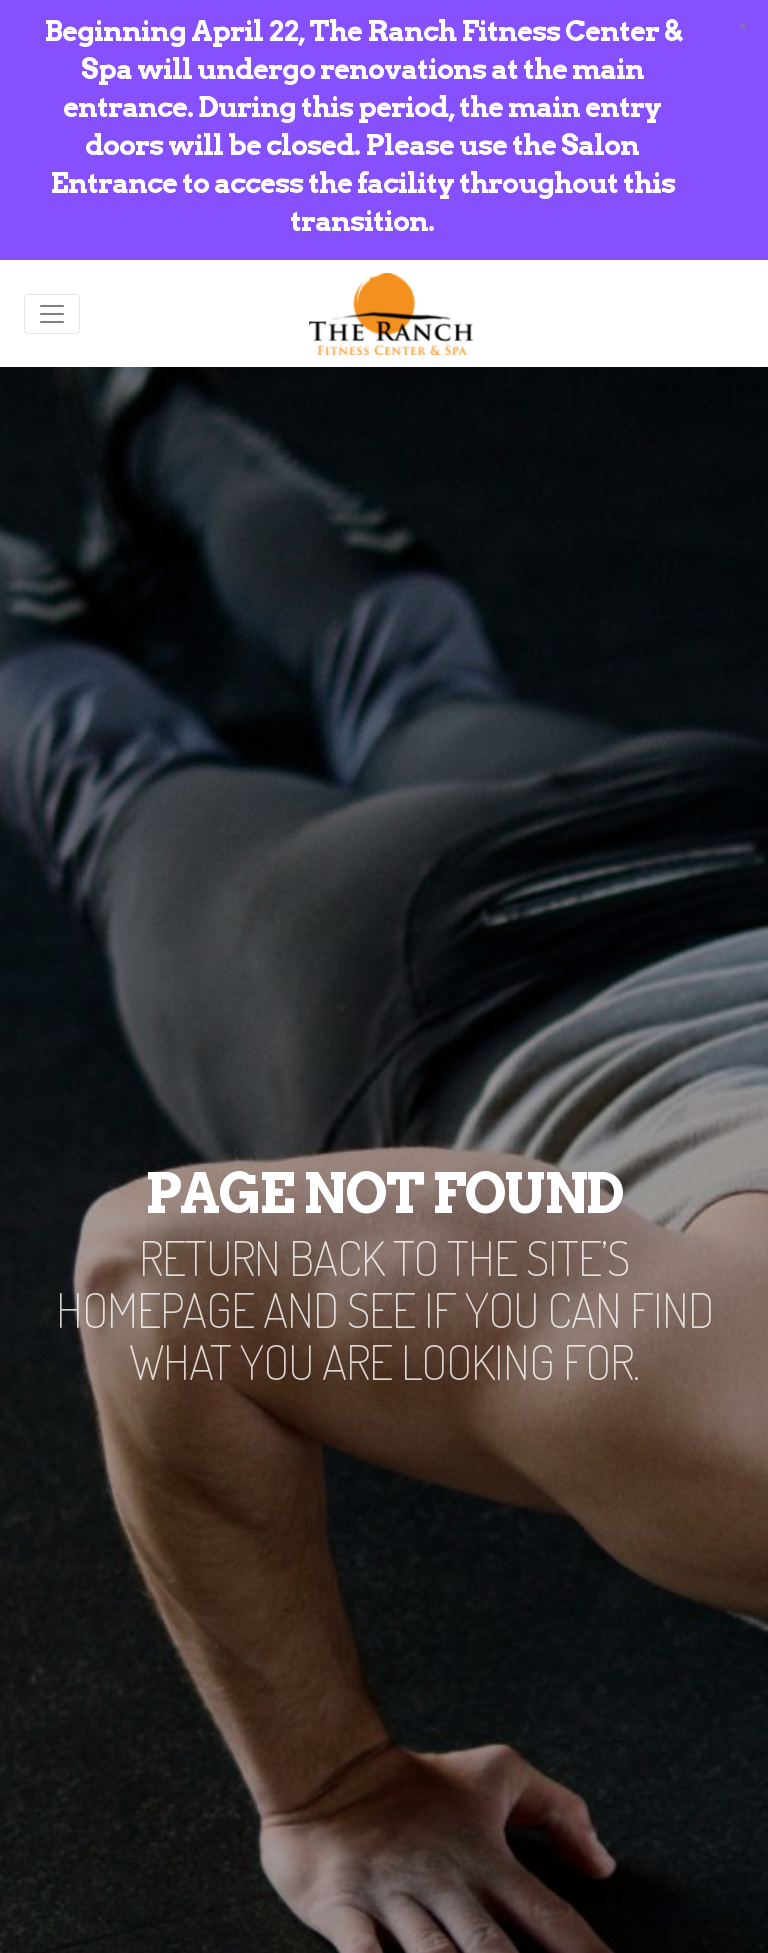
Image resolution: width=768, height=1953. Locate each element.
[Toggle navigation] (52, 314)
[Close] (743, 24)
